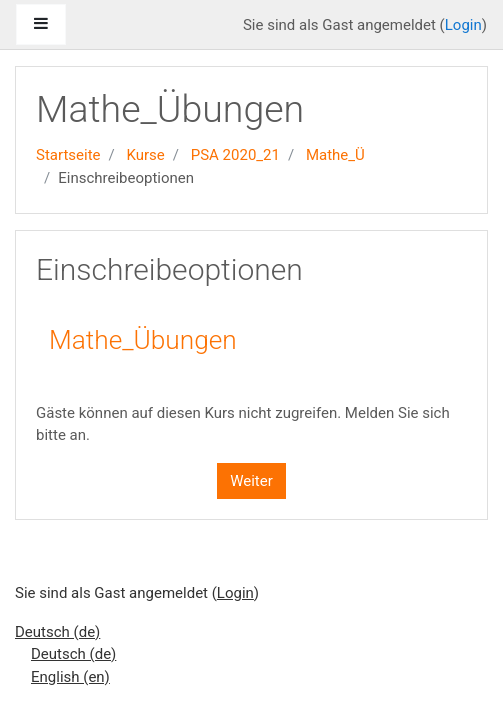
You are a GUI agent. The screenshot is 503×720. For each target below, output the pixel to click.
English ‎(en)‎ (70, 677)
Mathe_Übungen (143, 340)
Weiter (251, 481)
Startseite (68, 155)
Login (463, 25)
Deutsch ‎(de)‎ (57, 632)
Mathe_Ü (335, 155)
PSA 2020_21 (235, 155)
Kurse (145, 155)
